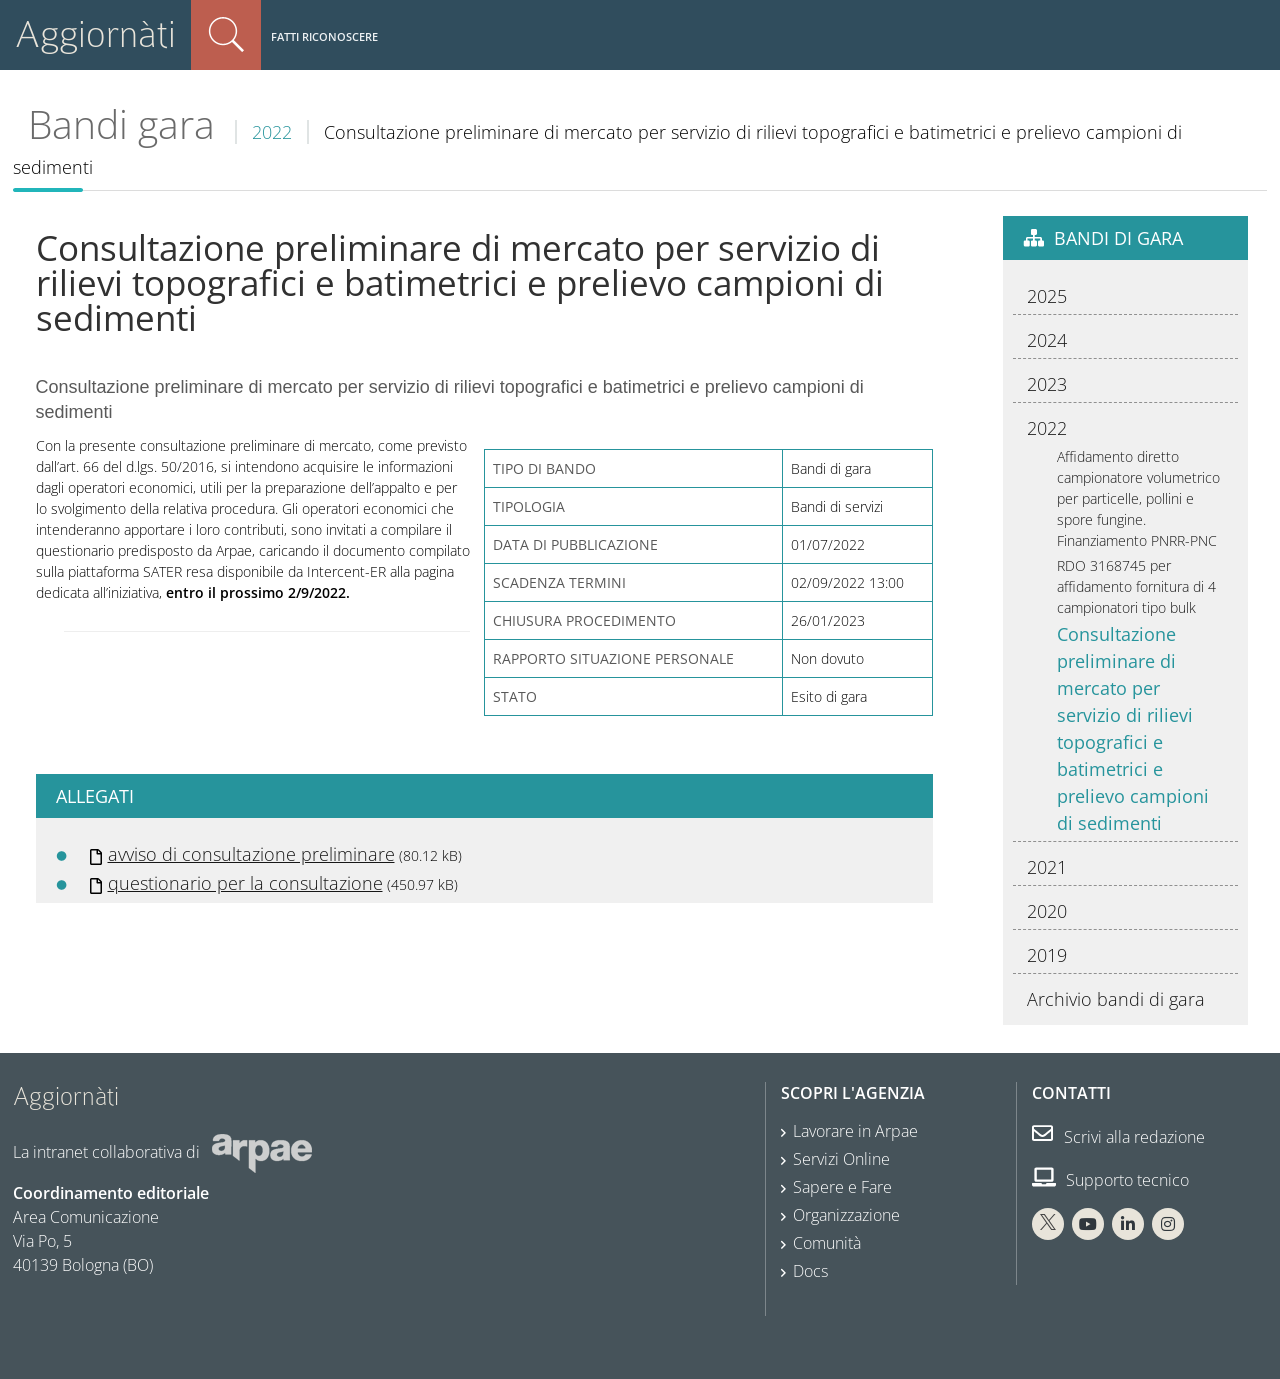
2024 (1047, 340)
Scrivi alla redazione (1118, 1137)
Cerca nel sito (226, 35)
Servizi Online (841, 1159)
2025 (1047, 296)
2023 (1047, 384)
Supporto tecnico (1110, 1180)
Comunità (827, 1243)
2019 (1047, 955)
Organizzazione (846, 1215)
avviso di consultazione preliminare (251, 854)
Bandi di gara (1118, 238)
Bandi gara (121, 124)
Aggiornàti (95, 34)
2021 (1047, 867)
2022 (272, 132)
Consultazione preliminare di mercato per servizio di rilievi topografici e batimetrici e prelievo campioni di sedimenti (1133, 728)
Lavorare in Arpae (855, 1131)
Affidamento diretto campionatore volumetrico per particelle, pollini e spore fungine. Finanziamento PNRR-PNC (1138, 498)
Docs (810, 1271)
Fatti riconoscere (324, 36)
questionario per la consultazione (245, 883)
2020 (1047, 911)
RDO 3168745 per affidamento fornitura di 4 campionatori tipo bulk (1136, 586)
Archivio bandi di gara (1116, 999)
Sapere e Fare (842, 1187)
